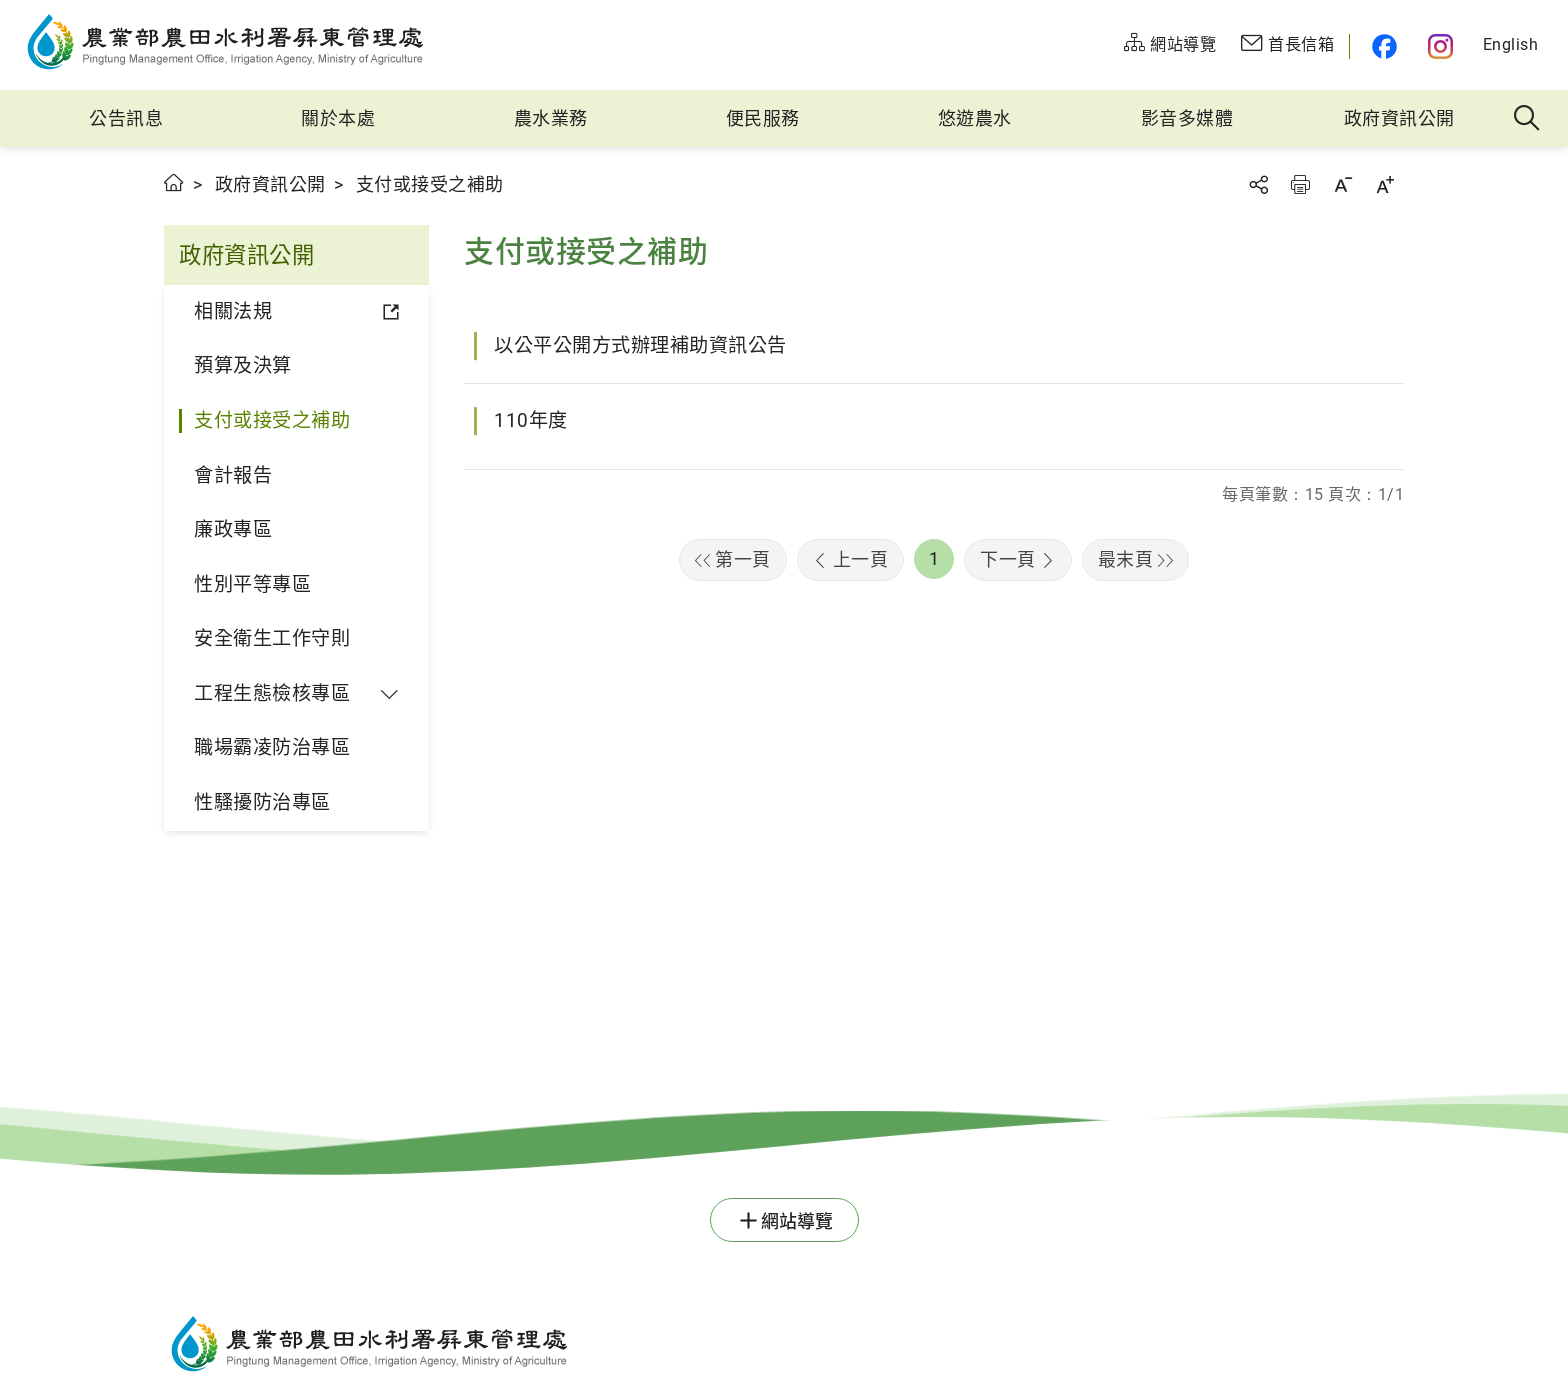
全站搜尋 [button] (1527, 119)
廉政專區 (233, 529)
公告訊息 (126, 118)
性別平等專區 (252, 584)
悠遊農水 (975, 118)
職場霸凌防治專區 (272, 747)
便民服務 (763, 118)
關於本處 (338, 118)
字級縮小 (1343, 184)
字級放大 (1385, 184)
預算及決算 (243, 365)
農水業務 (551, 118)
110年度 (531, 420)
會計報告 (233, 475)
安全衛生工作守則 (272, 638)
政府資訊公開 (1399, 118)
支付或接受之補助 (272, 420)
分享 (1258, 184)
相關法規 (233, 311)
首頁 (174, 182)
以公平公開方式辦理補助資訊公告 (640, 345)
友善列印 (1300, 184)
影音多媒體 (1187, 118)
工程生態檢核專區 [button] (272, 693)
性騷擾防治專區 (262, 802)
